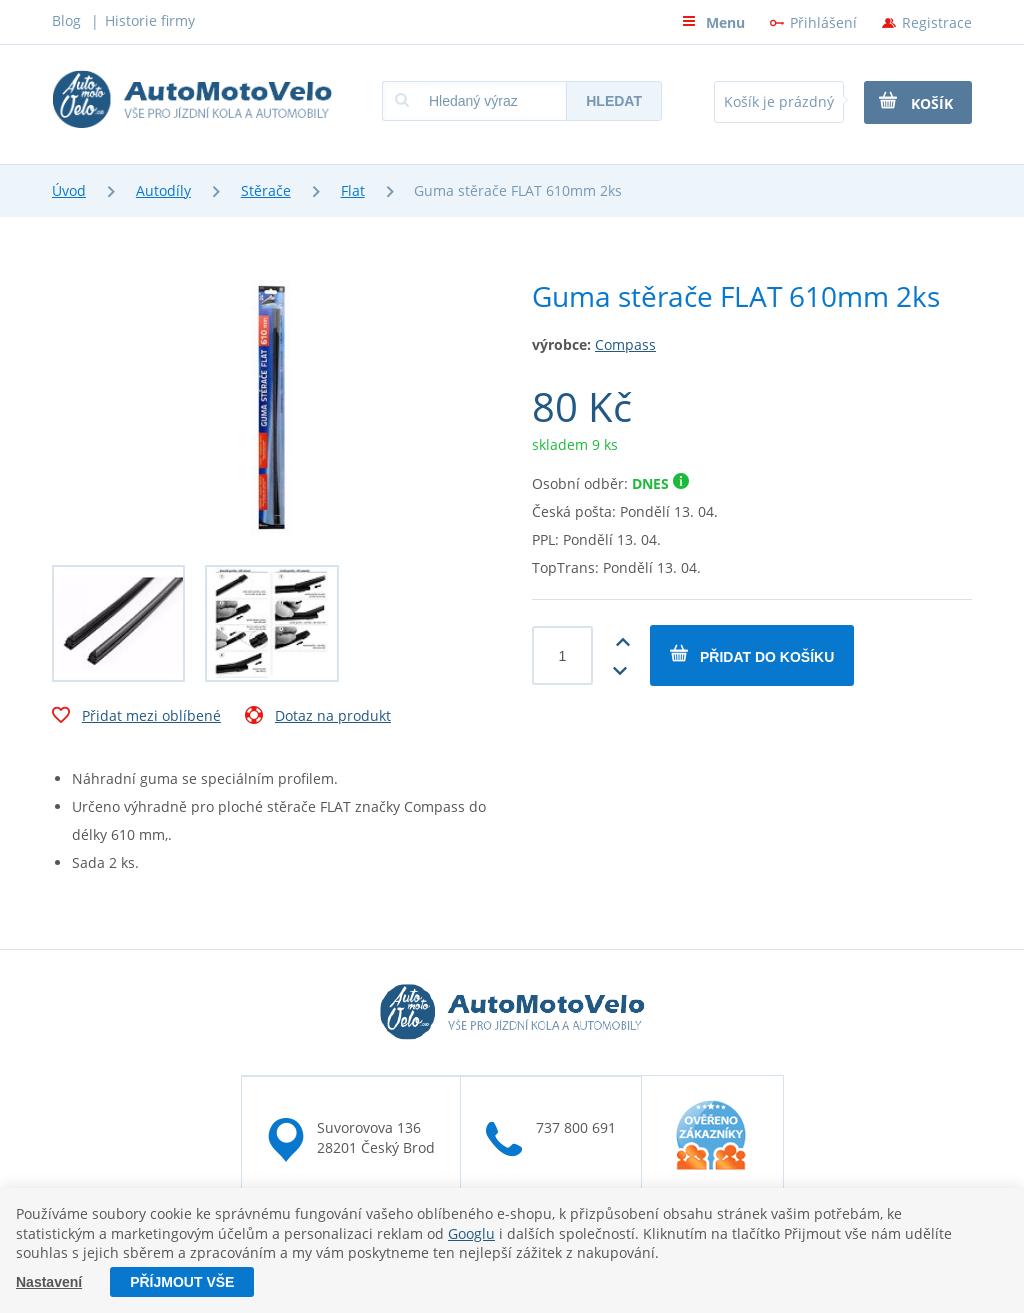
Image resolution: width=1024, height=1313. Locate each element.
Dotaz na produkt (318, 718)
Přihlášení (823, 22)
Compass (625, 344)
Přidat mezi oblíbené (136, 718)
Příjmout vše (182, 1282)
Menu (713, 22)
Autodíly (163, 190)
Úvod (69, 190)
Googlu (471, 1233)
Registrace (937, 22)
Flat (353, 190)
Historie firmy (150, 20)
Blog (66, 20)
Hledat (614, 101)
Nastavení (49, 1282)
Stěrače (266, 190)
